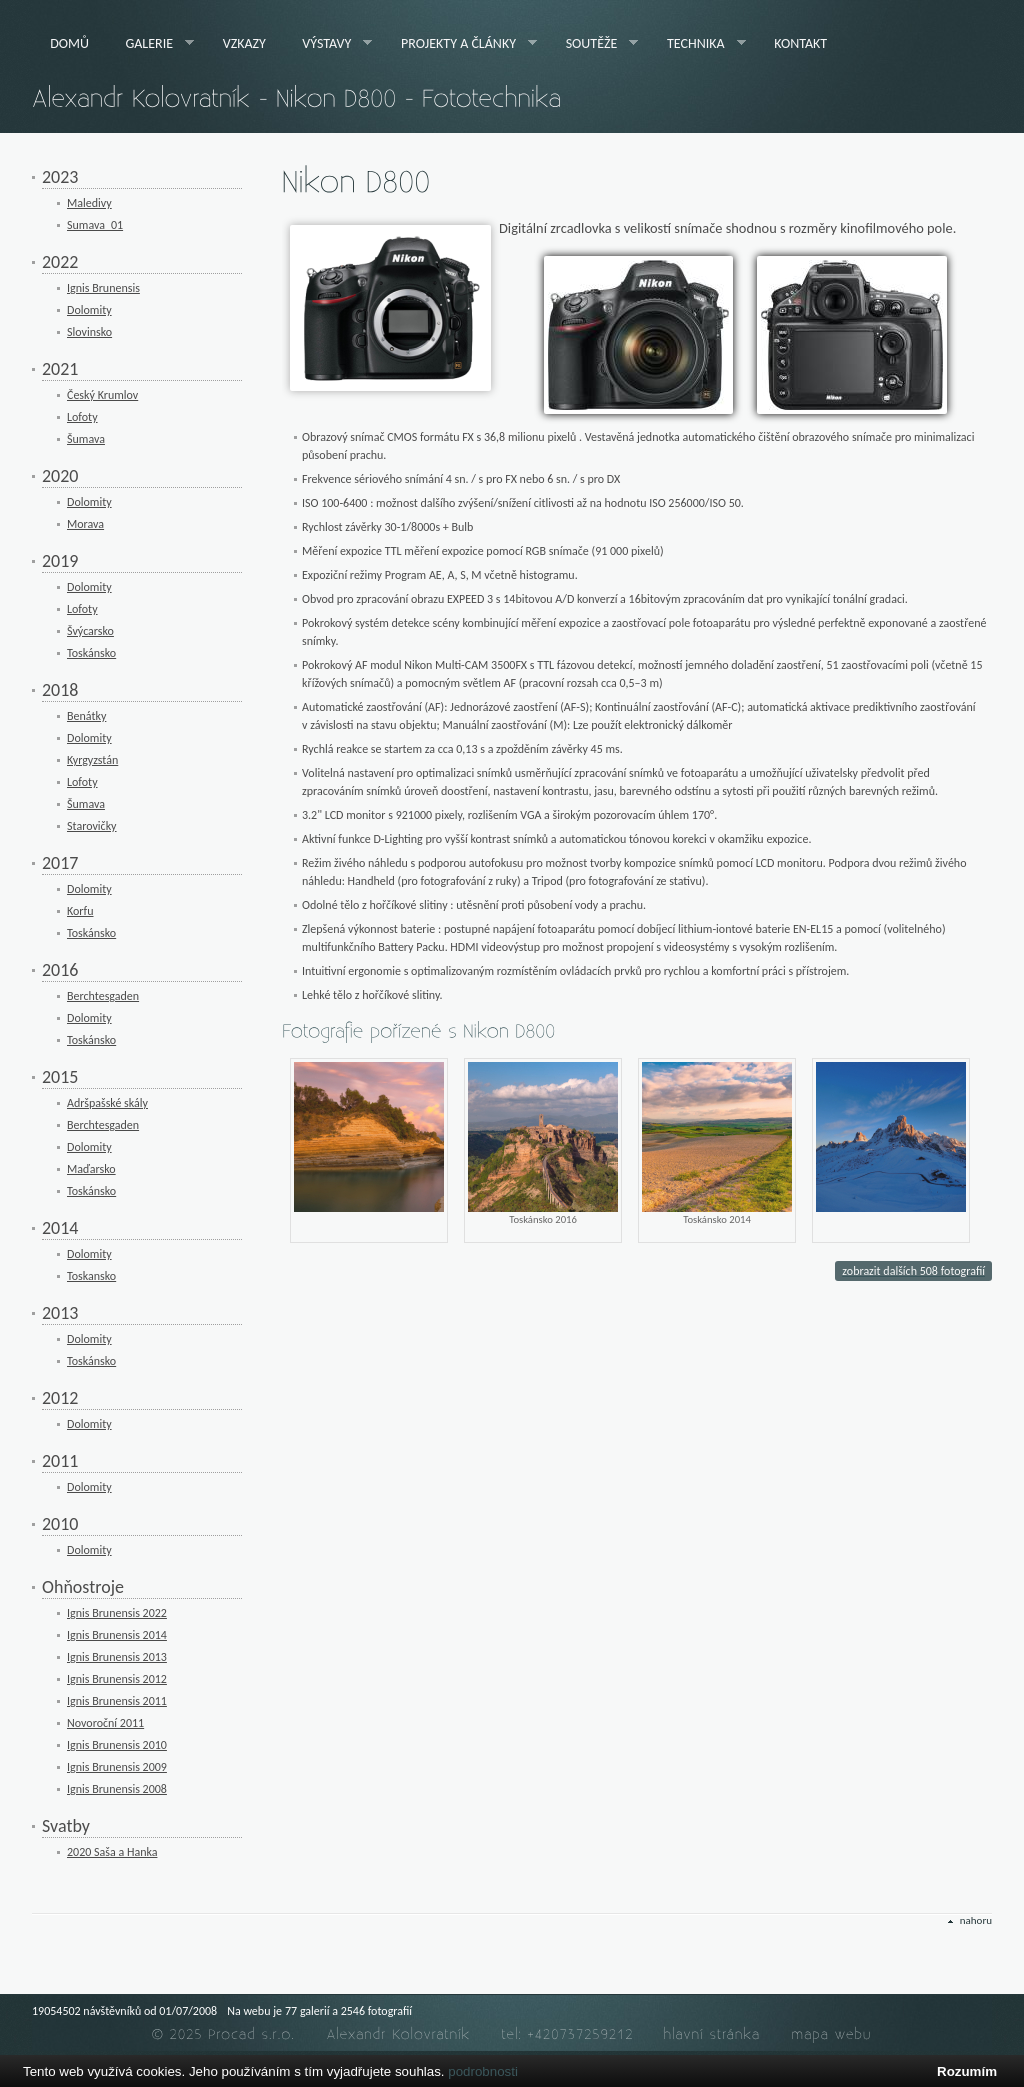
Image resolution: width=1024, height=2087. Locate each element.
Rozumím (967, 2071)
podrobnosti (483, 2071)
